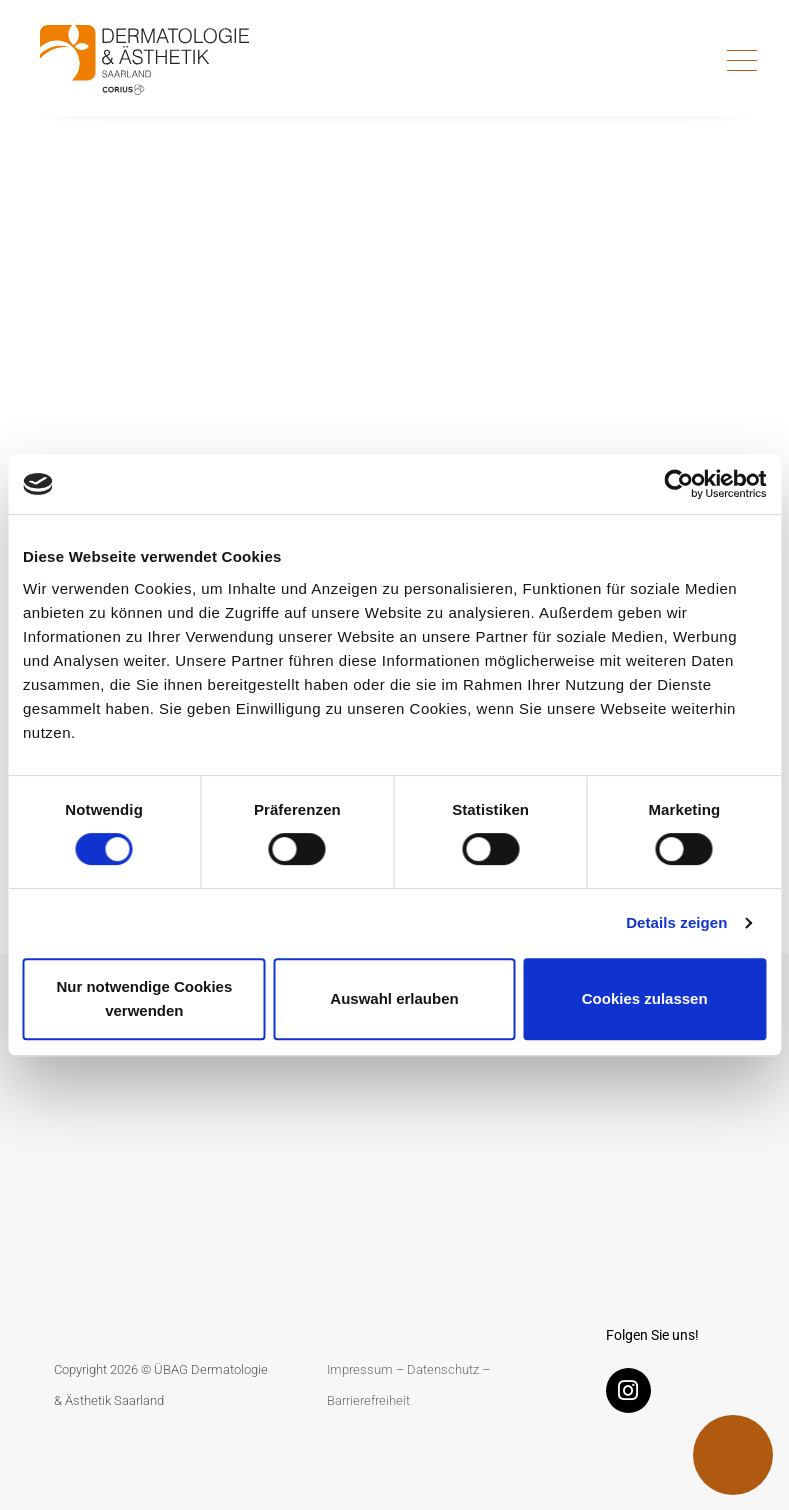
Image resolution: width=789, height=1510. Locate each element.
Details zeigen (676, 922)
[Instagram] (633, 1394)
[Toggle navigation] (742, 60)
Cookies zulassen (645, 998)
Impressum (360, 1369)
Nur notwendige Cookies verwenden (144, 998)
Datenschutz (443, 1369)
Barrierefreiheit (368, 1400)
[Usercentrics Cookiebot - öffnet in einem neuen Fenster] (678, 484)
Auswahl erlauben (394, 998)
